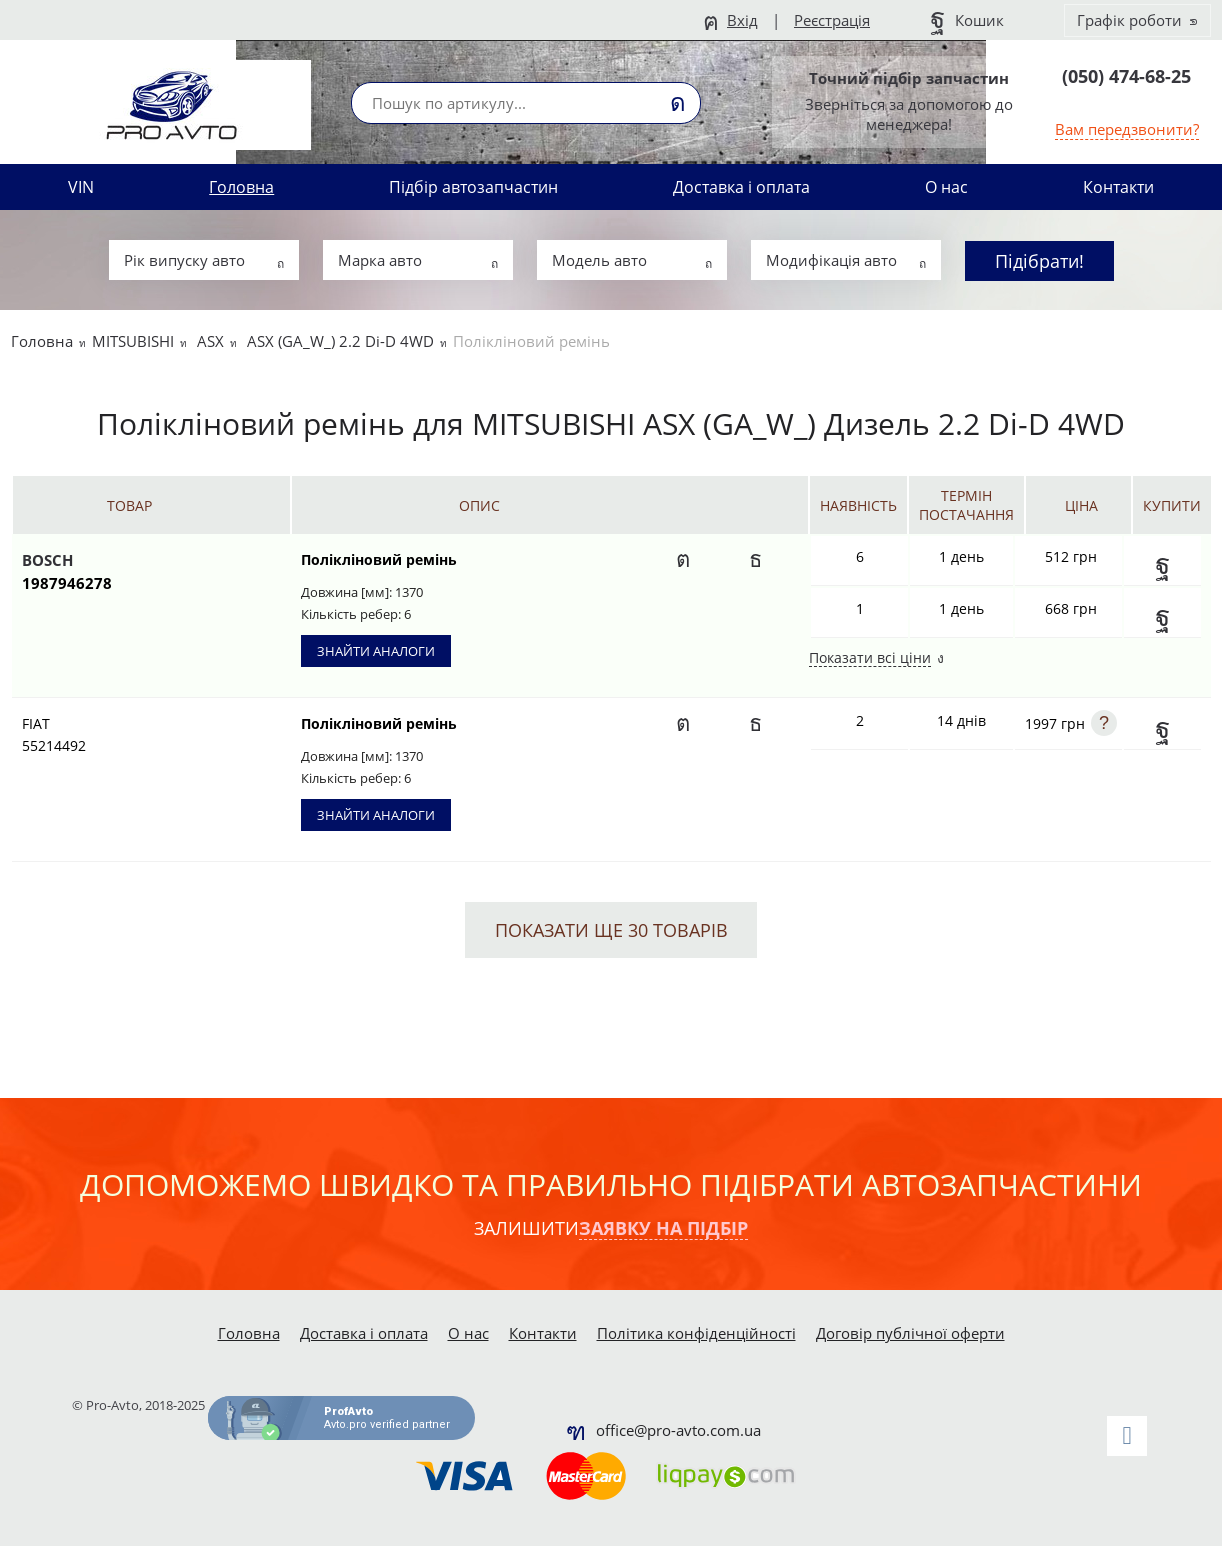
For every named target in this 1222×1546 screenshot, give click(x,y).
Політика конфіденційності (696, 1333)
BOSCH (129, 572)
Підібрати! (1039, 261)
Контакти (1118, 187)
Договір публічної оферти (910, 1333)
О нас (946, 187)
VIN (81, 187)
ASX (210, 341)
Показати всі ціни (870, 658)
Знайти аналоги (376, 651)
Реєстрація (832, 20)
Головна (241, 187)
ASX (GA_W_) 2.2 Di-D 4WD (340, 341)
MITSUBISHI (133, 341)
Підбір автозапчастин (473, 187)
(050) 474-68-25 (1126, 76)
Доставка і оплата (741, 187)
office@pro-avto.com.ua (678, 1430)
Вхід (742, 20)
